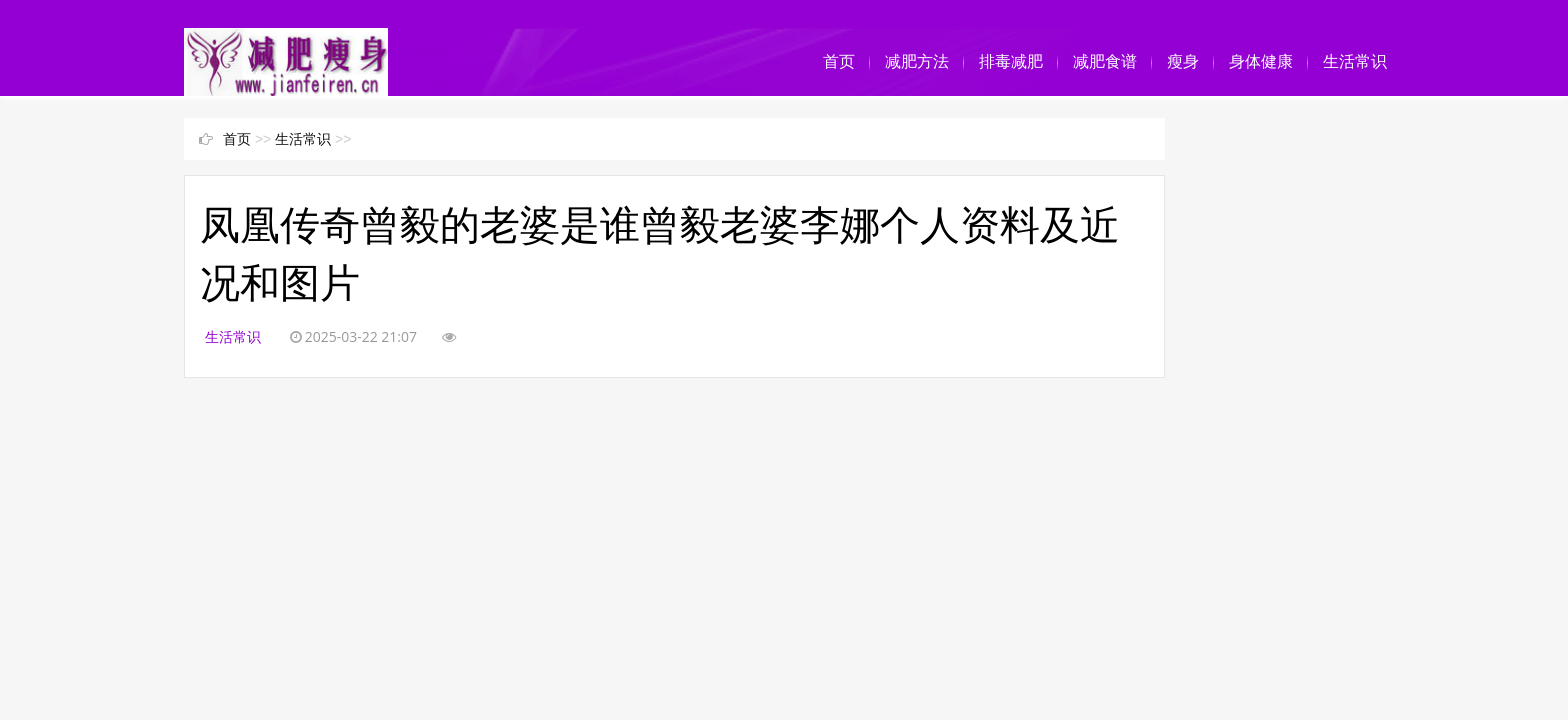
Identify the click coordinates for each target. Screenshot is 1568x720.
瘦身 (1183, 61)
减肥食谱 (1105, 61)
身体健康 (1261, 61)
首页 (839, 61)
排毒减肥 (1011, 61)
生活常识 (1355, 61)
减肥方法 (917, 61)
